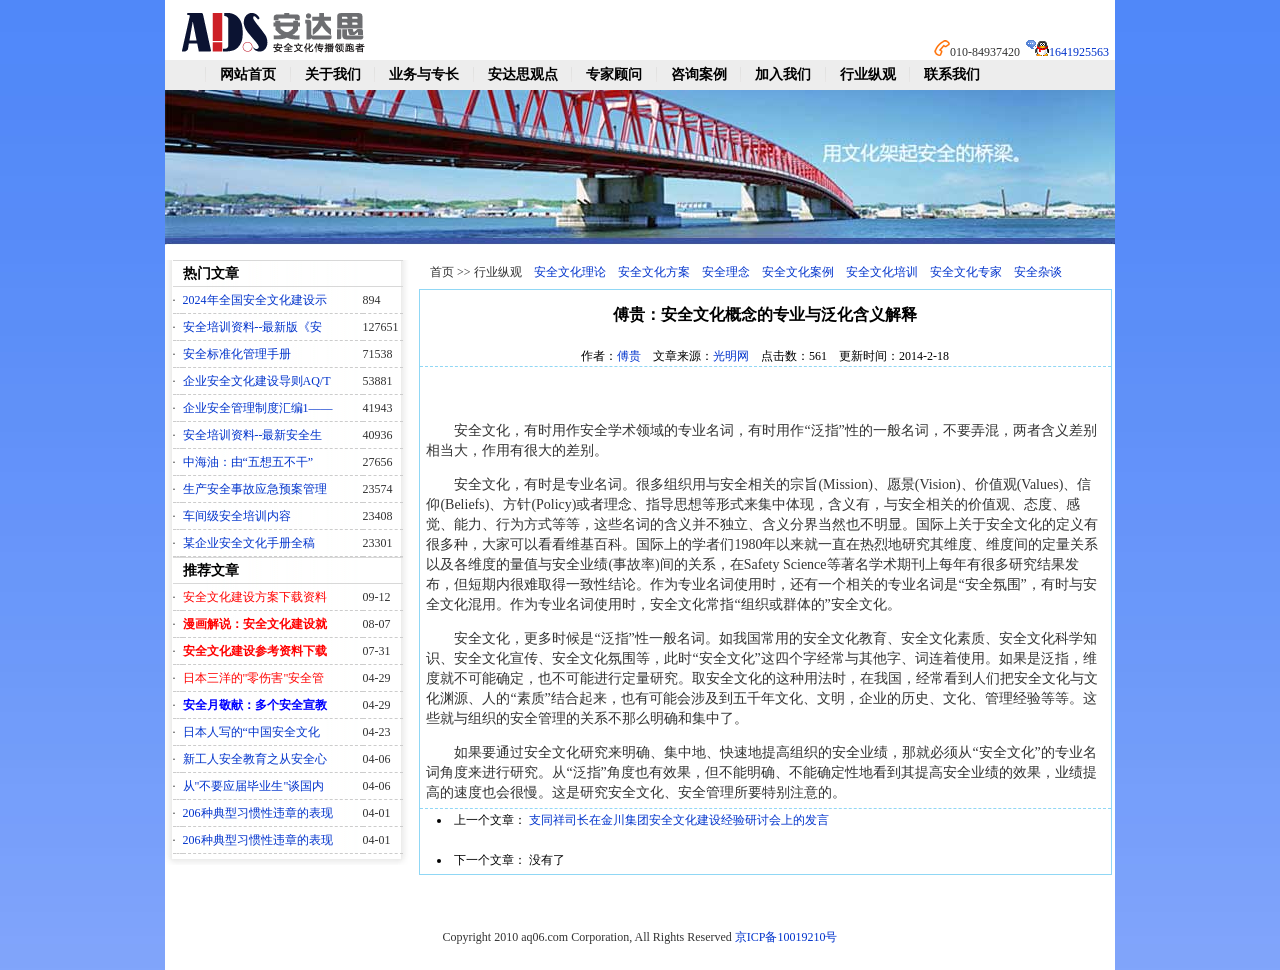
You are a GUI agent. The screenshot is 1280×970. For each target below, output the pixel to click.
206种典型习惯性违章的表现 (258, 813)
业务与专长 (424, 74)
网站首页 (248, 74)
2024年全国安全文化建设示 (255, 300)
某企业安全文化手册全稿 (249, 543)
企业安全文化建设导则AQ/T (257, 381)
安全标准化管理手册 (237, 354)
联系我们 (952, 74)
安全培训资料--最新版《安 (253, 327)
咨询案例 (699, 74)
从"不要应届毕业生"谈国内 (254, 786)
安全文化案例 (798, 272)
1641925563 (1079, 52)
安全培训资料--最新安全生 (253, 435)
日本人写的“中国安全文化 (251, 732)
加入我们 (783, 74)
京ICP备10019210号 (786, 937)
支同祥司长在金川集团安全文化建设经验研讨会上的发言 (679, 820)
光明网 (731, 356)
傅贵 (629, 356)
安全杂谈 (1038, 272)
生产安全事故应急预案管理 (255, 489)
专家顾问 (614, 74)
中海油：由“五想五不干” (248, 462)
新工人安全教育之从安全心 (255, 759)
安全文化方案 (654, 272)
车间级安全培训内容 (237, 516)
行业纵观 (868, 74)
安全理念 (726, 272)
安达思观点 (523, 74)
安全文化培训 (882, 272)
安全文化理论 (570, 272)
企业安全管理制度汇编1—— (258, 408)
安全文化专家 (966, 272)
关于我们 (333, 74)
